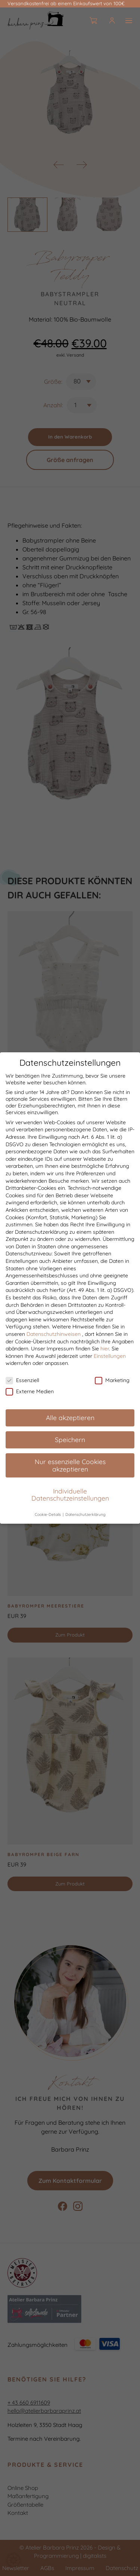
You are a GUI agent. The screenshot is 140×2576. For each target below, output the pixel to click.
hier (104, 1351)
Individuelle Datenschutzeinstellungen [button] (70, 1497)
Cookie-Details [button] (48, 1517)
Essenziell (22, 1382)
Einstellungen (110, 1358)
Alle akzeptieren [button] (70, 1420)
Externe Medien (30, 1394)
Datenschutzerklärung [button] (85, 1517)
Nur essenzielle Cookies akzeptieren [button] (70, 1468)
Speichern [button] (70, 1442)
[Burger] (128, 20)
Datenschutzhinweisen (54, 1336)
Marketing (112, 1382)
